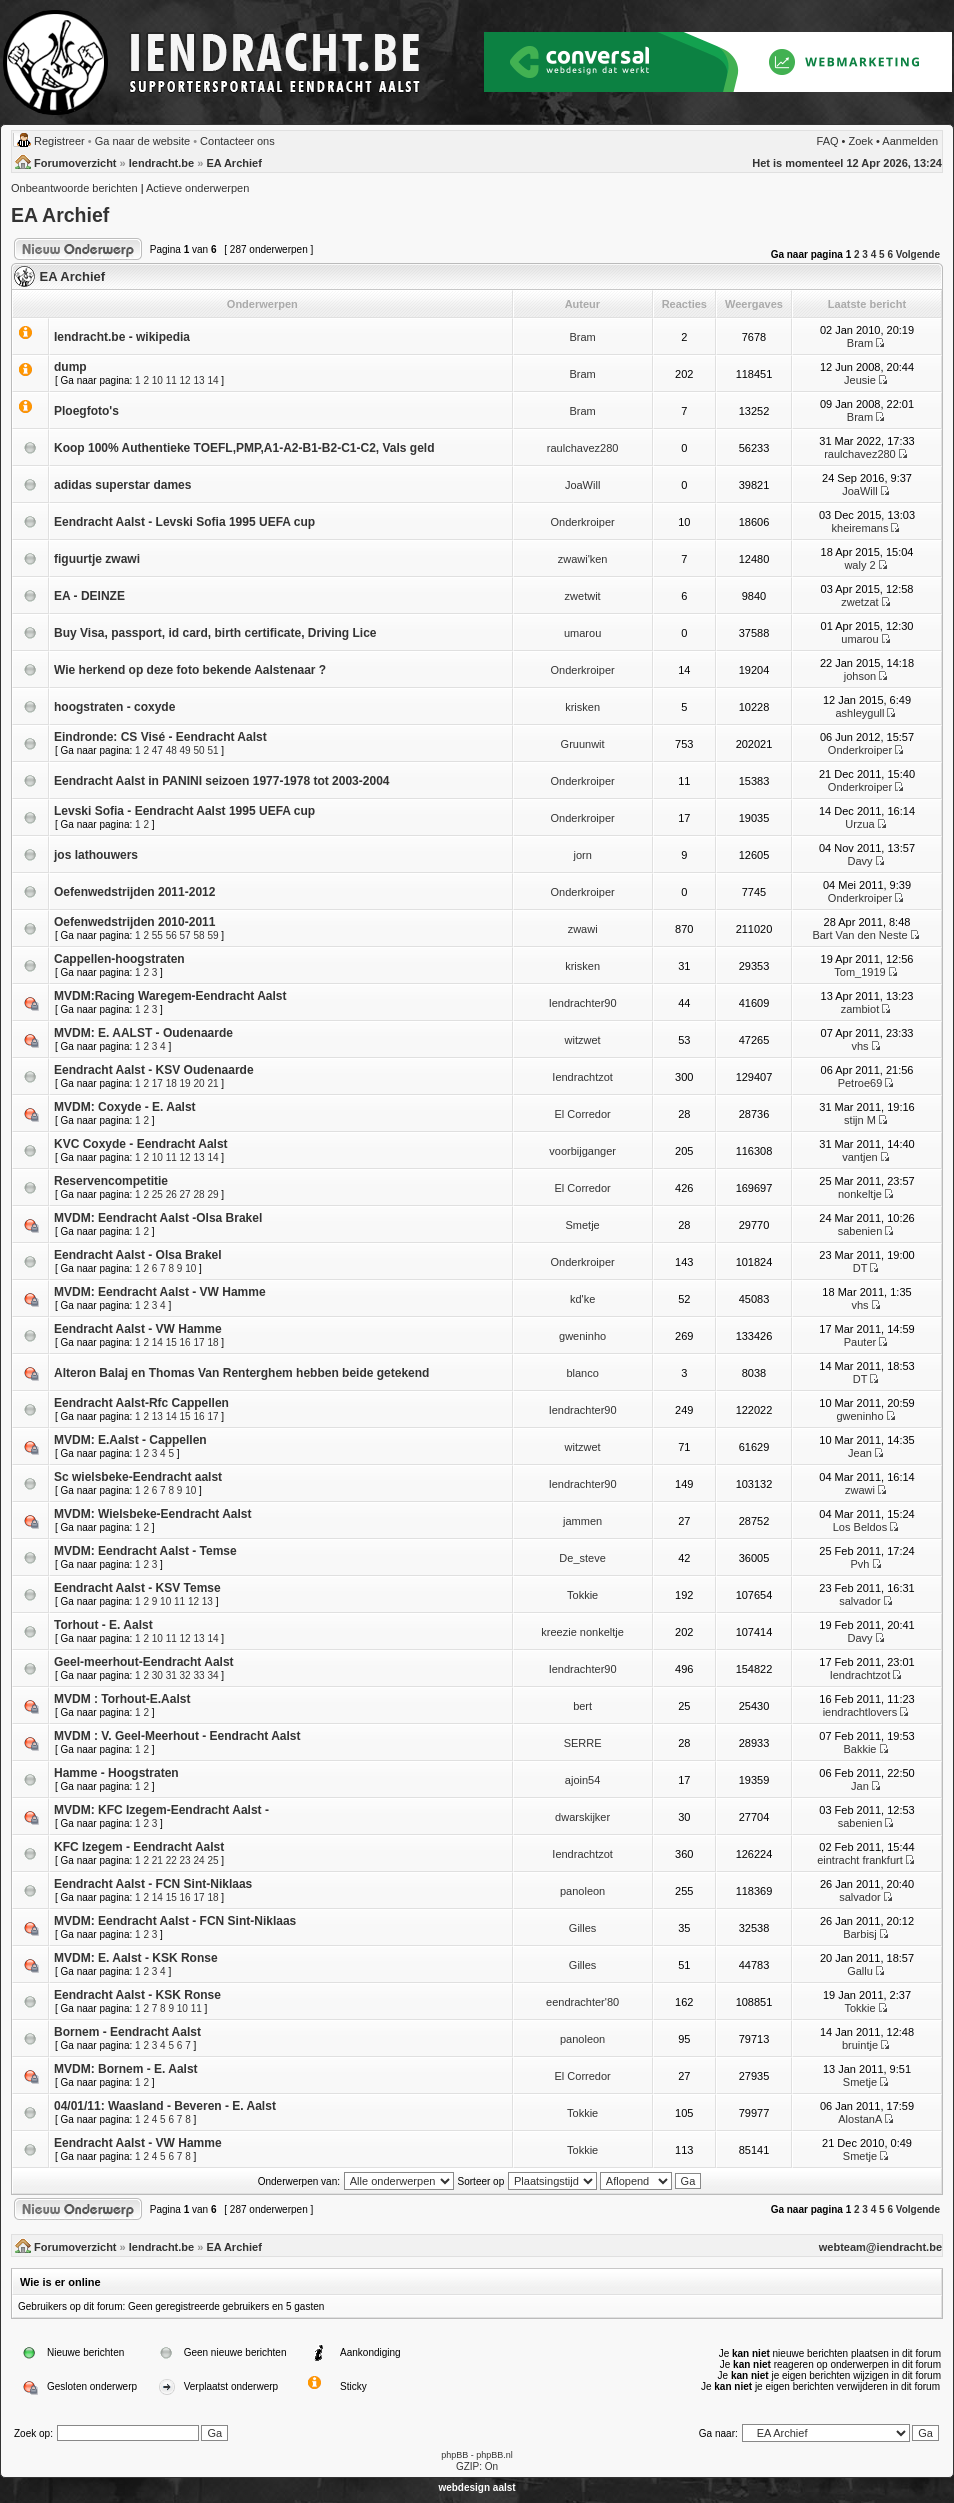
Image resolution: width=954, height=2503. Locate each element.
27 (185, 1194)
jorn (582, 855)
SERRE (583, 1743)
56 (171, 935)
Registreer (59, 141)
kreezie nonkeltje (582, 1632)
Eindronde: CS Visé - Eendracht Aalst (160, 737)
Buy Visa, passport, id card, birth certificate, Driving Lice (215, 633)
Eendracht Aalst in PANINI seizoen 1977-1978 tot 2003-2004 (221, 781)
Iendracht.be (161, 163)
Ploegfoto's (86, 411)
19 (185, 1083)
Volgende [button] (918, 254)
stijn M (860, 1120)
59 (212, 935)
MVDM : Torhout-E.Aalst (122, 1699)
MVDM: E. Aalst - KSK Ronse (136, 1958)
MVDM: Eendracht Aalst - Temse (145, 1551)
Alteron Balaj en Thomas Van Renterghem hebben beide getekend (241, 1373)
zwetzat (859, 602)
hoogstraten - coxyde (114, 707)
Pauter (860, 1342)
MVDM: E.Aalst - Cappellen (130, 1440)
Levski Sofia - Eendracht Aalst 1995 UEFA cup (184, 811)
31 (171, 1675)
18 (171, 1083)
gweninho (582, 1336)
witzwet (583, 1040)
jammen (582, 1521)
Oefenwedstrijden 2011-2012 (134, 892)
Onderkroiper (583, 522)
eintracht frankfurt (860, 1860)
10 (157, 380)
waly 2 (859, 565)
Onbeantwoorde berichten (74, 188)
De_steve (582, 1558)
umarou (582, 633)
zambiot (860, 1009)
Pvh (859, 1564)
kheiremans (860, 528)
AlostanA (859, 2119)
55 (157, 935)
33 (198, 1675)
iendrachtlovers (860, 1712)
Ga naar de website (142, 141)
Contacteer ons (237, 141)
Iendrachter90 (583, 1003)
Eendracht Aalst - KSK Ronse (137, 1995)
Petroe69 (860, 1083)
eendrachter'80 (582, 2002)
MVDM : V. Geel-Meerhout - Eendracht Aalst (177, 1736)
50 (198, 750)
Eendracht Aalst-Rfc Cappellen (141, 1403)
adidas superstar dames (122, 485)
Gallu (860, 1971)
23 (185, 1860)
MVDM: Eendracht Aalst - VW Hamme (160, 1292)
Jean (860, 1453)
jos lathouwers (96, 855)
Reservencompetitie (111, 1181)
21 (212, 1083)
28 (198, 1194)
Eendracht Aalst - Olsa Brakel (138, 1255)
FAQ (828, 141)
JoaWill (582, 485)
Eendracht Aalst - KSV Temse (137, 1588)
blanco (582, 1373)
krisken (582, 707)
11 (171, 380)
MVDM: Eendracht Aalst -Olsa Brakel (158, 1218)
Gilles (583, 1928)
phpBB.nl (494, 2455)
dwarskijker (582, 1817)
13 (198, 380)
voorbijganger (582, 1151)
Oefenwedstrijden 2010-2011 (134, 922)
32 (185, 1675)
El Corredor (582, 1114)
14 (212, 380)
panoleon (582, 1891)
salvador (860, 1601)
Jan (860, 1786)
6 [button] (890, 254)
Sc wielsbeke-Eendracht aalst (138, 1477)
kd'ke (582, 1299)
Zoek (861, 141)
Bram (582, 337)
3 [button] (865, 254)
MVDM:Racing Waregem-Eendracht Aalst (170, 996)
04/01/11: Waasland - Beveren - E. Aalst (165, 2106)
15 (171, 1342)
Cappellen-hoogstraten (119, 959)
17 (157, 1083)
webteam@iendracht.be (880, 2247)
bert (582, 1706)
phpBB (454, 2455)
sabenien (860, 1231)
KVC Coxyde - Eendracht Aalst (141, 1144)
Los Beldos (860, 1527)
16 (185, 1342)
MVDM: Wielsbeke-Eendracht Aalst (153, 1514)
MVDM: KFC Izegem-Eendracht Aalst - (161, 1810)
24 (198, 1860)
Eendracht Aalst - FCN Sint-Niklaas (153, 1884)
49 (185, 750)
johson (860, 676)
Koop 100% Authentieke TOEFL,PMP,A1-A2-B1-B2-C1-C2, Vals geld (244, 448)
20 (198, 1083)
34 (212, 1675)
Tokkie (582, 1595)
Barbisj (860, 1934)
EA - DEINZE (89, 596)
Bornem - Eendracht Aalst (127, 2032)
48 (171, 750)
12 (185, 380)
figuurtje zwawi (97, 559)
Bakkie (859, 1749)
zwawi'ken (583, 559)
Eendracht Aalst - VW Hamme (138, 1329)
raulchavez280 (583, 448)
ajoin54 (582, 1780)
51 (212, 750)
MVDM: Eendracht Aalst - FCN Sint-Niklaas (175, 1921)
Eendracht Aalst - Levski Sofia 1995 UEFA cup (184, 522)
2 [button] (857, 254)
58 (198, 935)
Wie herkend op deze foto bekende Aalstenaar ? (190, 670)
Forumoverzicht (75, 163)
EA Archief (233, 163)
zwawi (583, 929)
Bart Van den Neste (859, 935)
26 (171, 1194)
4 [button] (874, 254)
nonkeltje (860, 1194)
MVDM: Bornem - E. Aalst (126, 2069)
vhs (859, 1046)
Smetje (582, 1225)
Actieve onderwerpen (197, 188)
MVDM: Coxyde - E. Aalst (125, 1107)
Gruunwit (583, 744)
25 (157, 1194)
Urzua (859, 824)
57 (185, 935)
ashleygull (860, 713)
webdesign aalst (476, 2487)
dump (70, 367)
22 (171, 1860)
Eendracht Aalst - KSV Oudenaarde (154, 1070)
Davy (859, 861)
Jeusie (860, 380)
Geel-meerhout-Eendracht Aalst (144, 1662)
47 (157, 750)
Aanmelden (910, 141)
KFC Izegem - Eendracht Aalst (139, 1847)
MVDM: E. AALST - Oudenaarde (143, 1033)
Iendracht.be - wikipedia (122, 337)
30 (157, 1675)
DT (860, 1268)
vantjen (859, 1157)
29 (212, 1194)
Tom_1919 (859, 972)
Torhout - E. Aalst (103, 1625)
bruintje (860, 2045)
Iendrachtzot (582, 1077)
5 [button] (882, 254)
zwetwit (583, 596)
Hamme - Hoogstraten (116, 1773)
